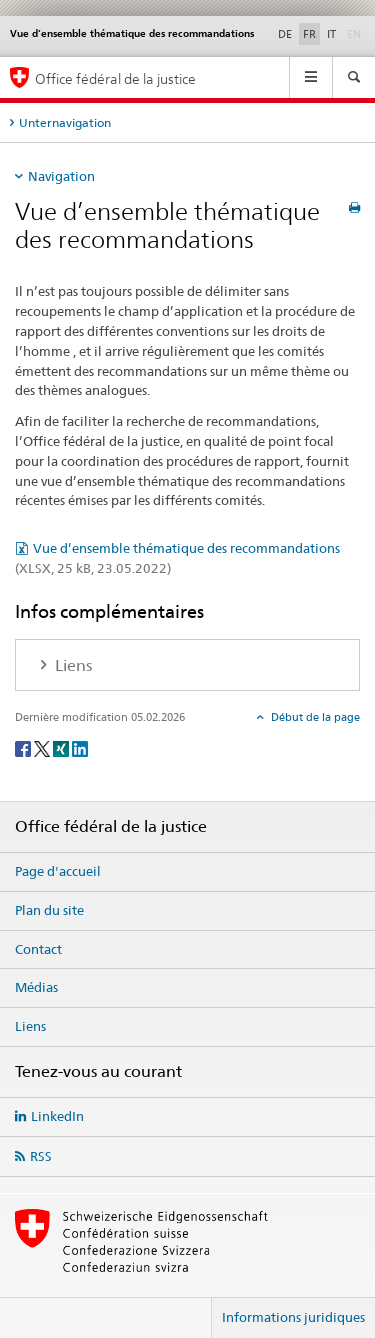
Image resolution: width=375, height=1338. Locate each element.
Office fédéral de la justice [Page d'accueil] (115, 78)
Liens (30, 1026)
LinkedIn (57, 1116)
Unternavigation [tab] (65, 122)
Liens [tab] (71, 665)
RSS (41, 1156)
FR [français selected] (309, 34)
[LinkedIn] (80, 747)
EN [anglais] (356, 33)
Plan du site (49, 910)
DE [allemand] (285, 34)
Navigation (61, 176)
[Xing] (62, 747)
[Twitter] (43, 747)
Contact (38, 949)
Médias (36, 987)
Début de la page (314, 717)
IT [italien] (331, 34)
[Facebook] (24, 747)
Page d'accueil (58, 871)
